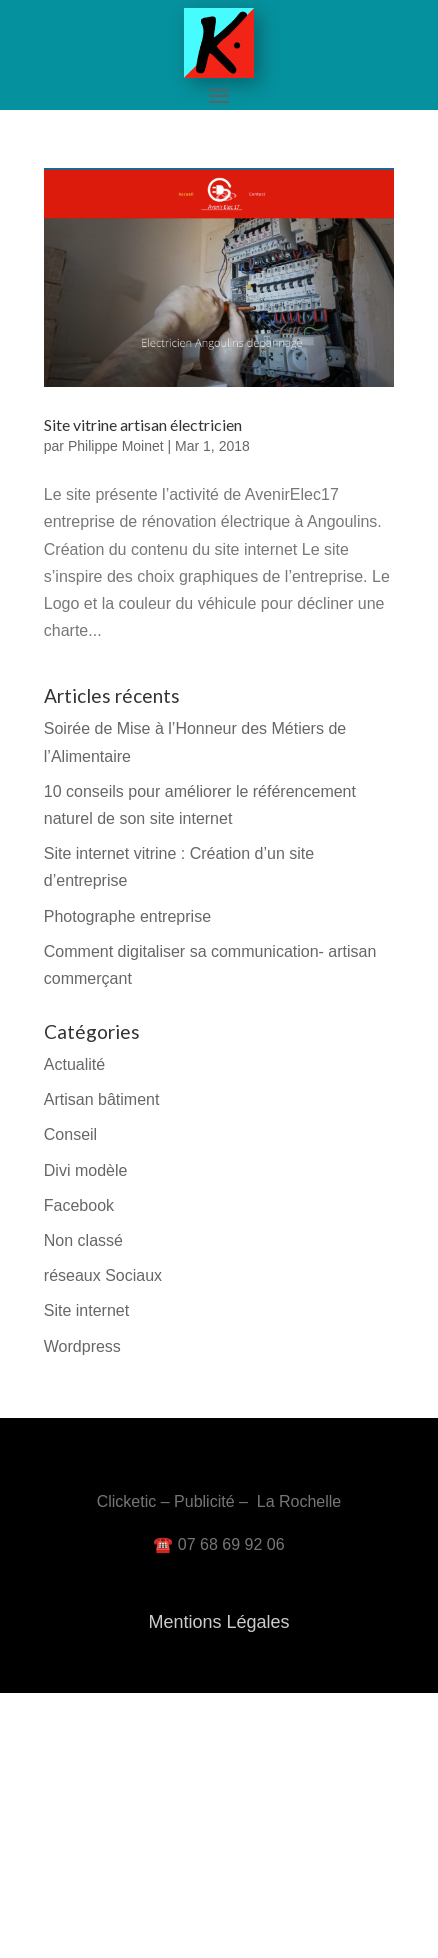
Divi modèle (86, 1170)
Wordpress (82, 1346)
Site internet (86, 1310)
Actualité (74, 1064)
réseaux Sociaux (103, 1275)
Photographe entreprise (127, 916)
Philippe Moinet (116, 446)
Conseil (70, 1134)
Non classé (83, 1240)
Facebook (79, 1205)
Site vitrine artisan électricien (143, 424)
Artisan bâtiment (102, 1099)
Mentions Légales (218, 1622)
